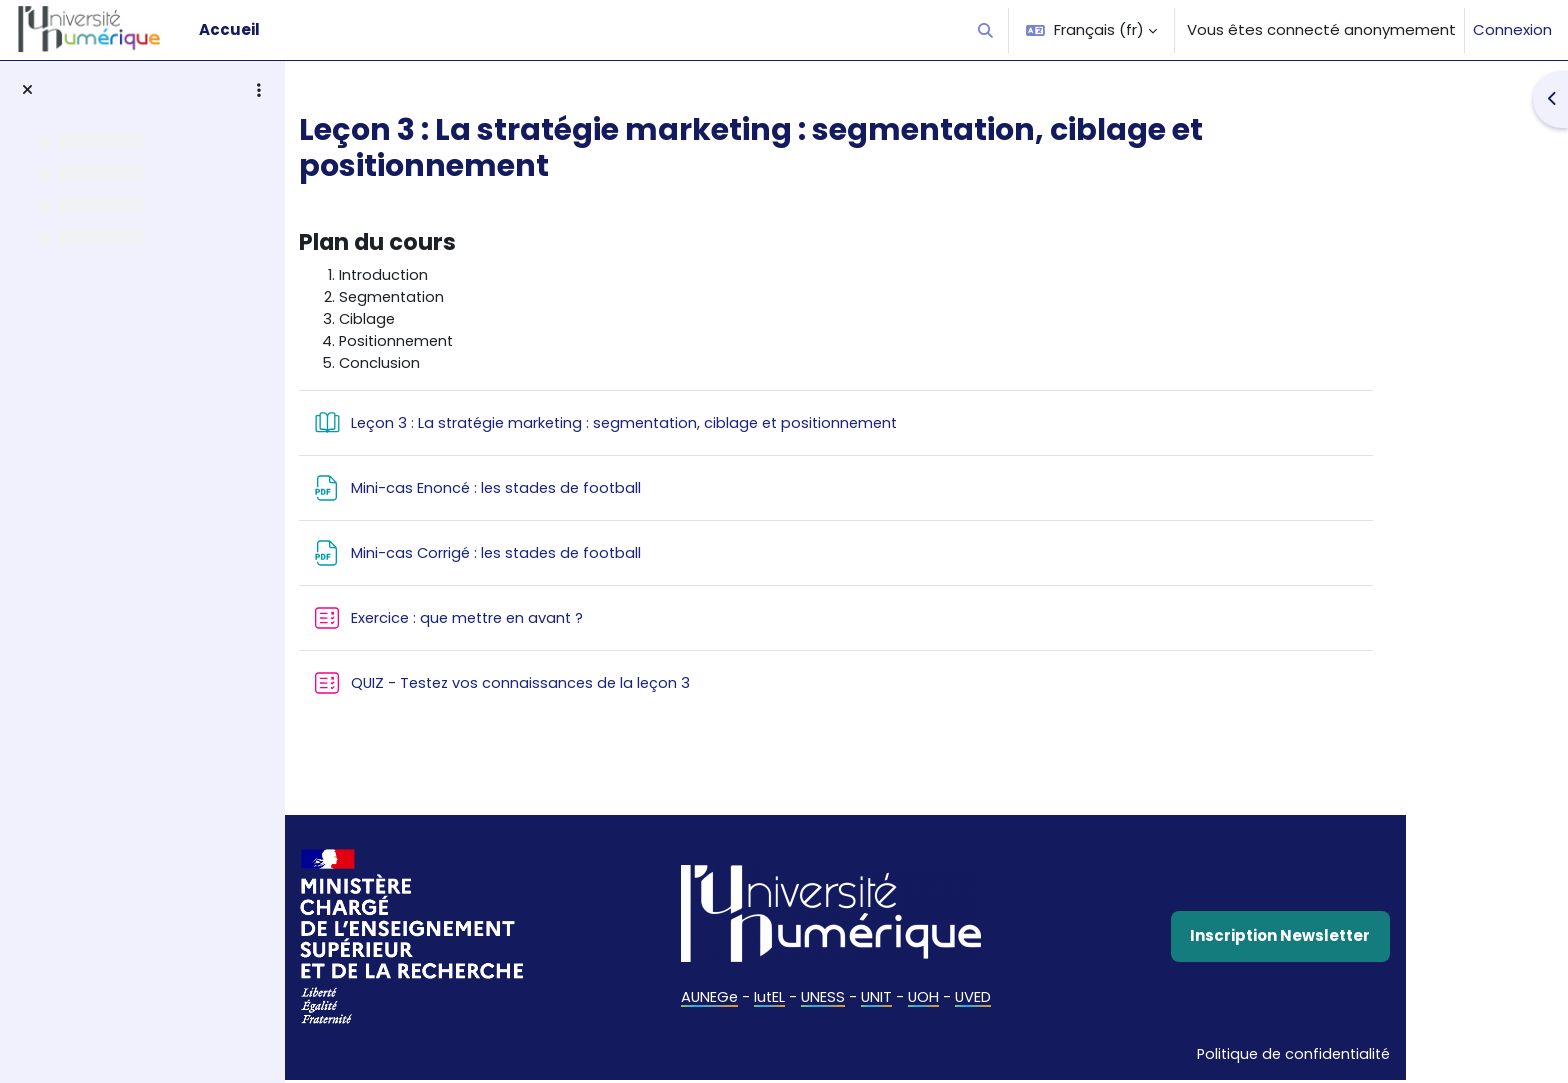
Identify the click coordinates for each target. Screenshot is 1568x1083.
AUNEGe (781, 998)
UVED (1050, 998)
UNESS (897, 998)
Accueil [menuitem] (229, 29)
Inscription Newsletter (1355, 938)
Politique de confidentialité (1364, 1056)
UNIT (952, 998)
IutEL (843, 998)
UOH (1000, 998)
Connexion (1512, 29)
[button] (986, 30)
